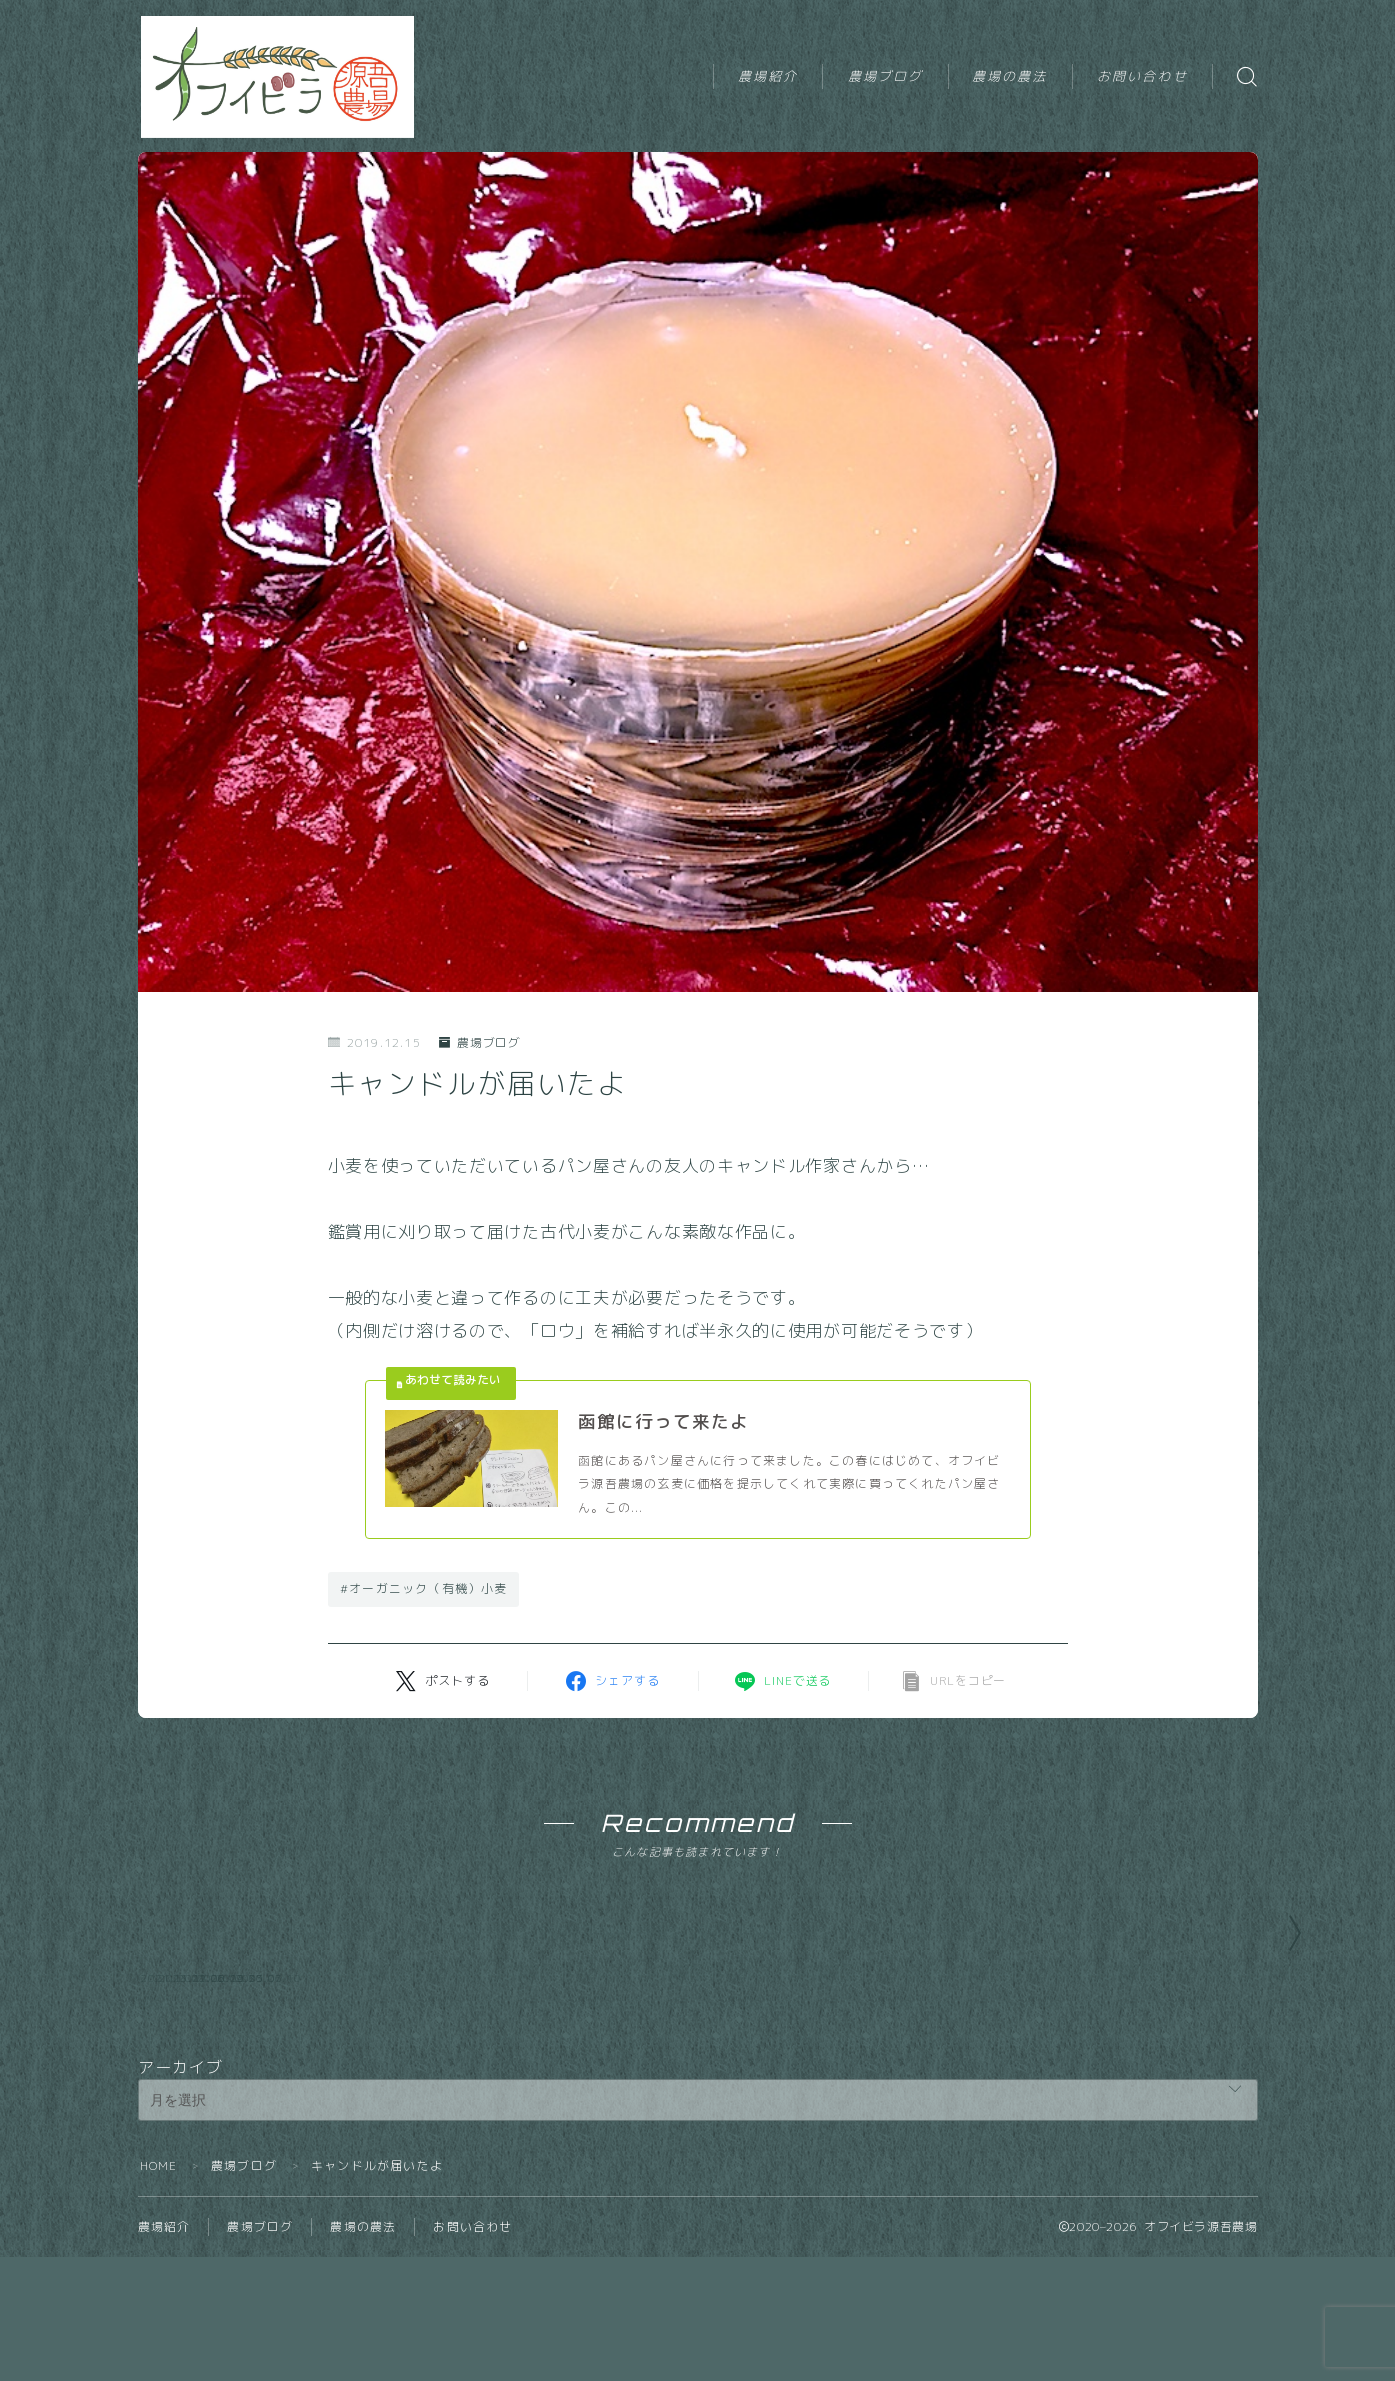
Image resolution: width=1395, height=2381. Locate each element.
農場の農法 (1010, 76)
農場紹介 (768, 76)
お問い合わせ (1142, 76)
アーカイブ (181, 2191)
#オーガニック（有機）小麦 (424, 1590)
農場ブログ (886, 76)
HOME (159, 2289)
